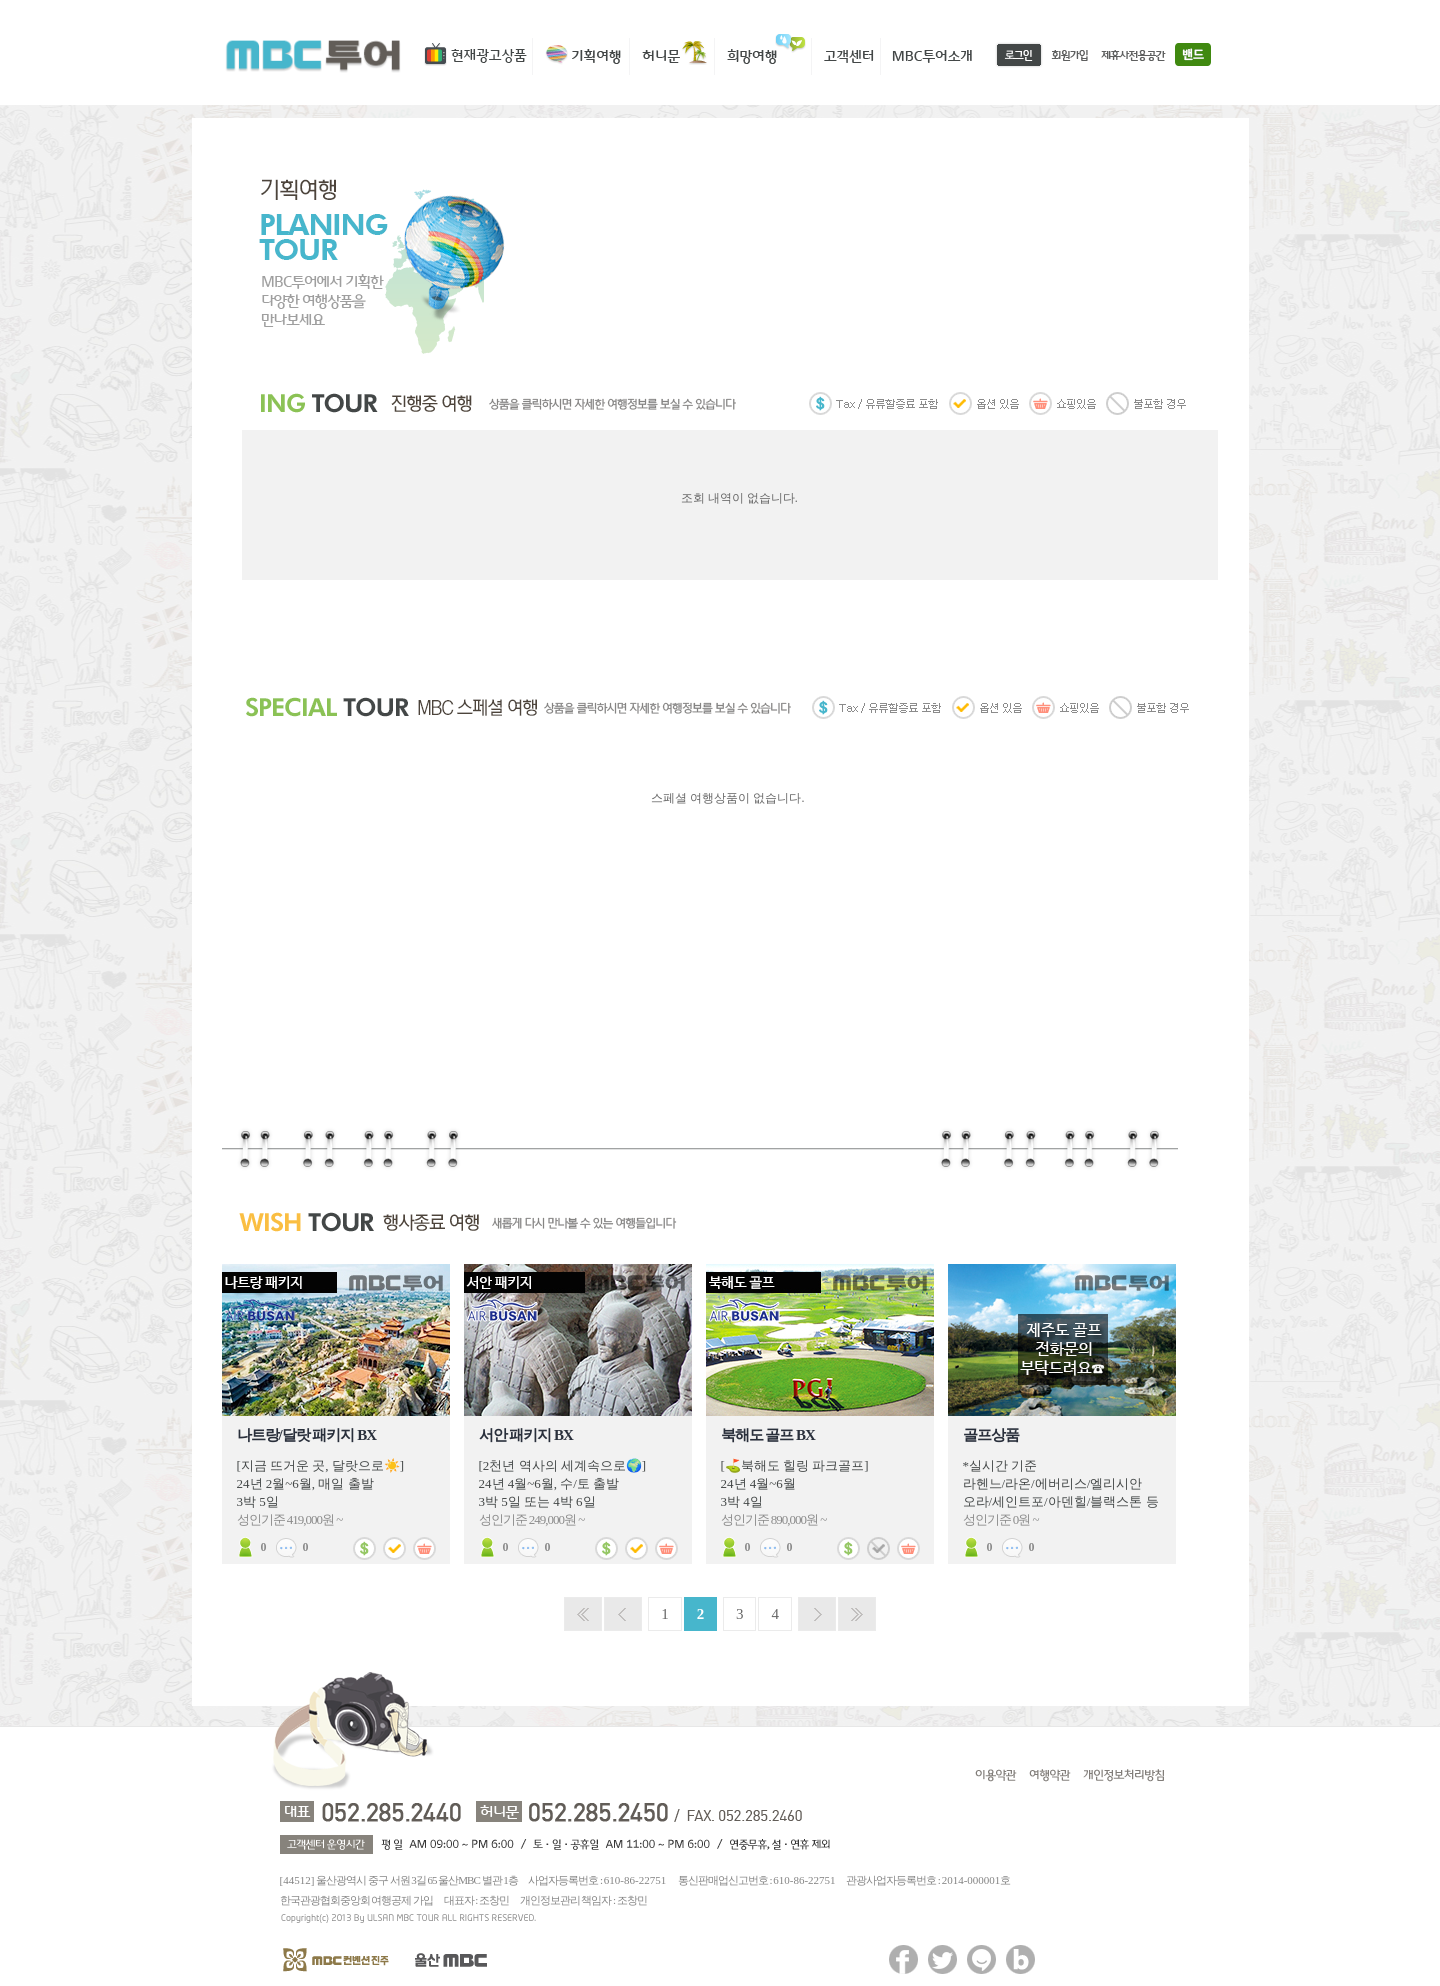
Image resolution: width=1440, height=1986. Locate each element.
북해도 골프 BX (768, 1435)
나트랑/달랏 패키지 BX (307, 1435)
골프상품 (991, 1435)
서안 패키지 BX (526, 1435)
